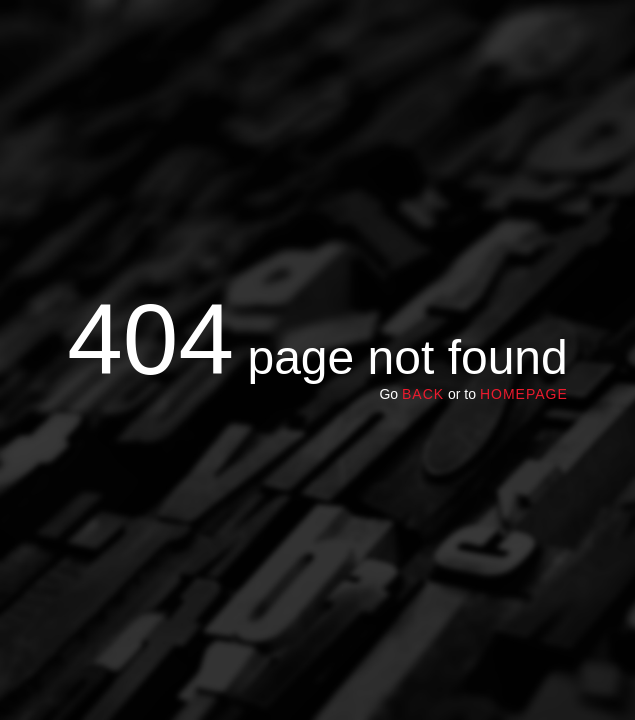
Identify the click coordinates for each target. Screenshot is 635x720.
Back (423, 394)
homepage (524, 394)
